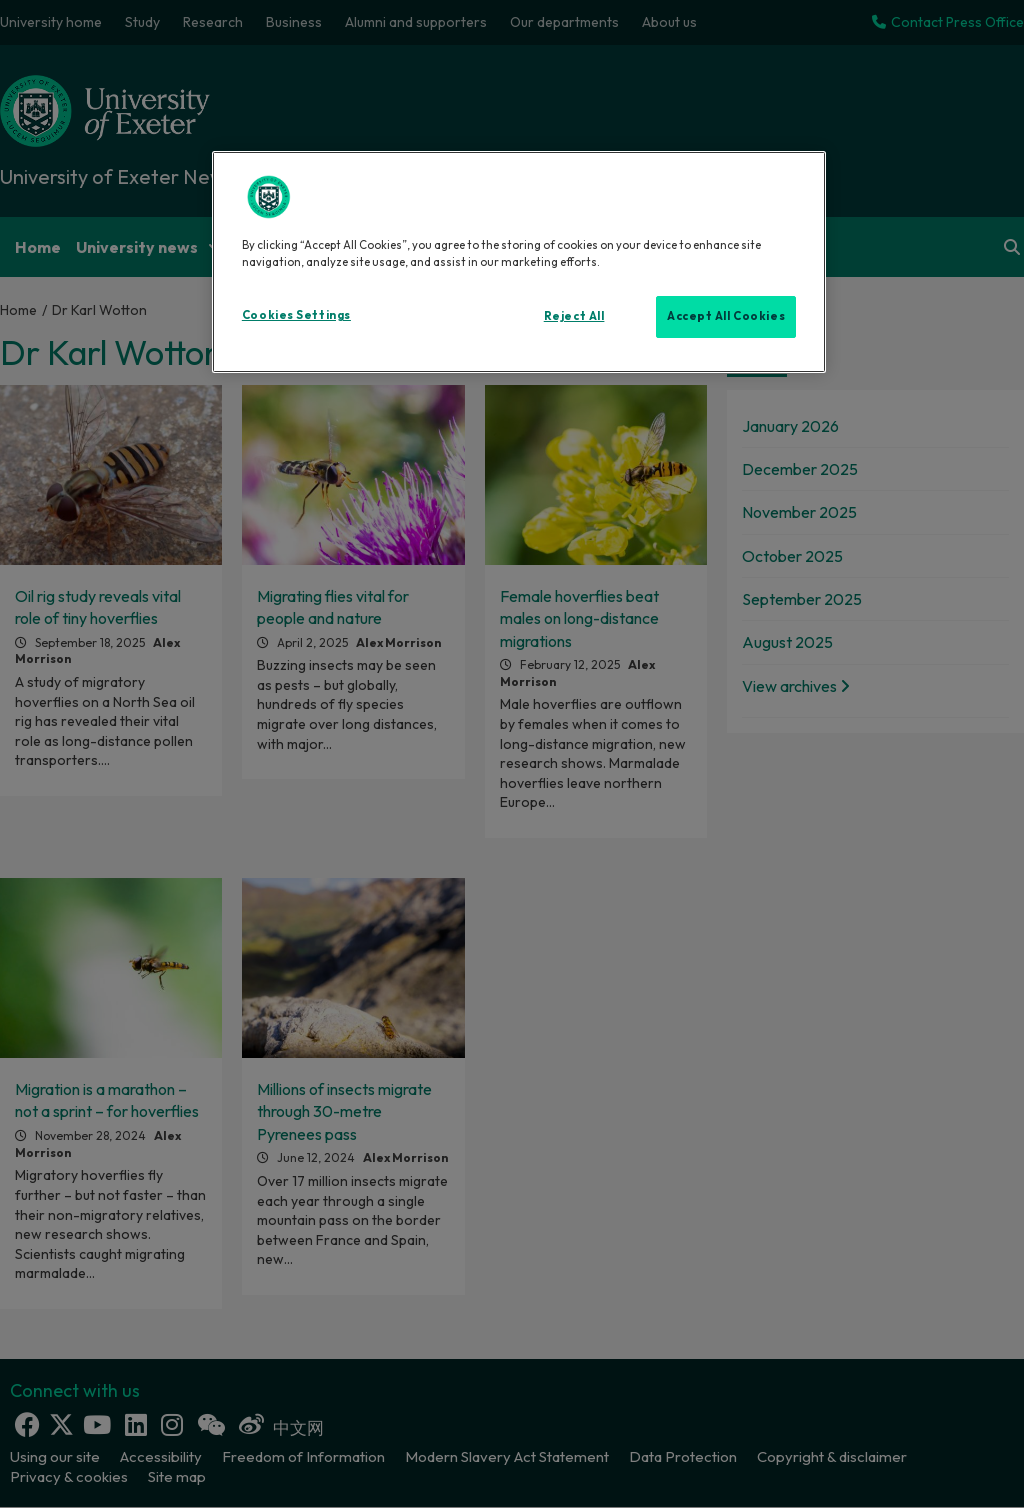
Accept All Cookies (726, 316)
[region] (519, 262)
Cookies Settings (296, 315)
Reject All (574, 316)
